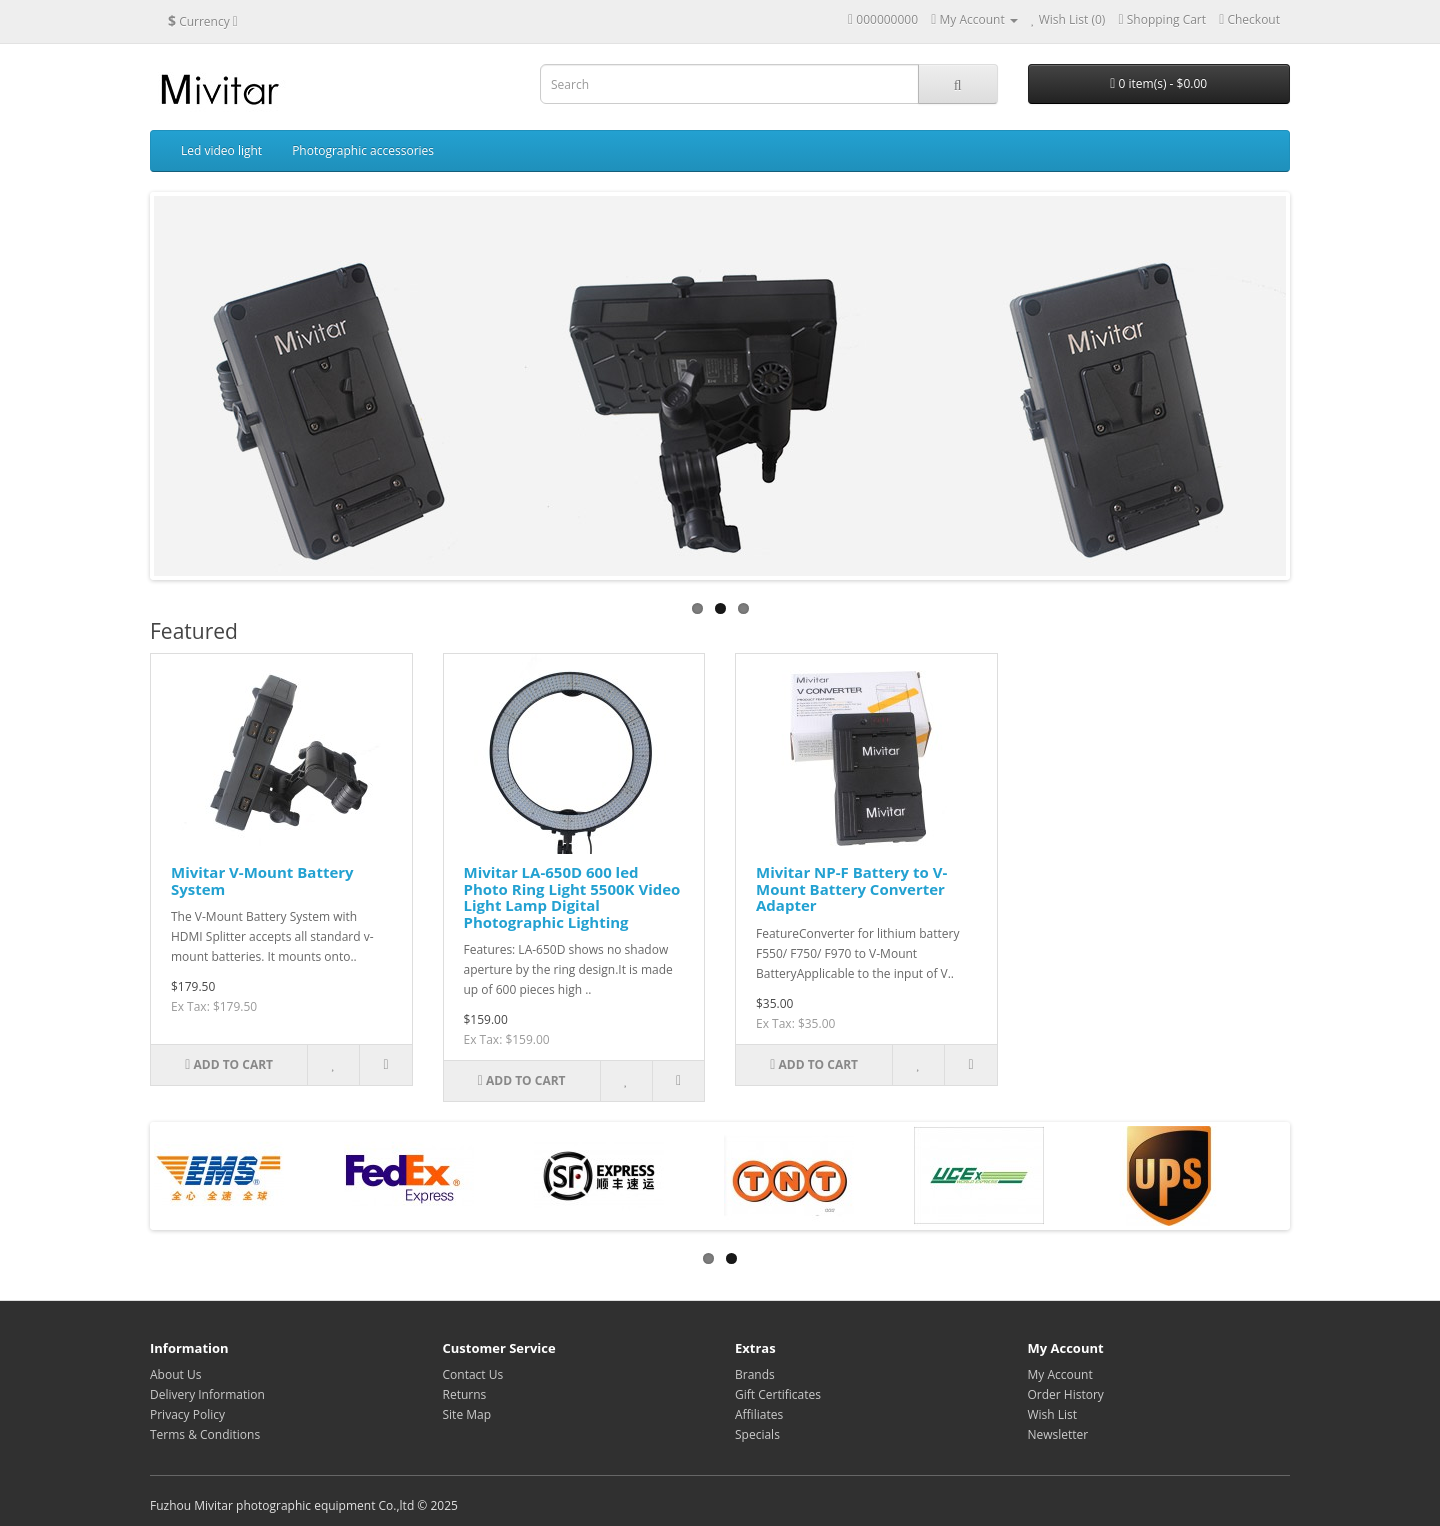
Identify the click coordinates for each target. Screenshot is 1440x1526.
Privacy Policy (187, 1414)
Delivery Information (207, 1394)
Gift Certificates (778, 1394)
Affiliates (759, 1414)
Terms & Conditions (205, 1434)
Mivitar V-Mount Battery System (262, 880)
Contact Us (473, 1374)
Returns (465, 1394)
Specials (757, 1434)
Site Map (467, 1414)
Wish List (1053, 1414)
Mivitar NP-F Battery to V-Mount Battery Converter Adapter (851, 888)
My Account (1060, 1374)
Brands (755, 1374)
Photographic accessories (363, 150)
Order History (1066, 1394)
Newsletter (1058, 1434)
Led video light (221, 150)
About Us (175, 1374)
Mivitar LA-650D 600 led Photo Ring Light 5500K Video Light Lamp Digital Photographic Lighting (572, 897)
